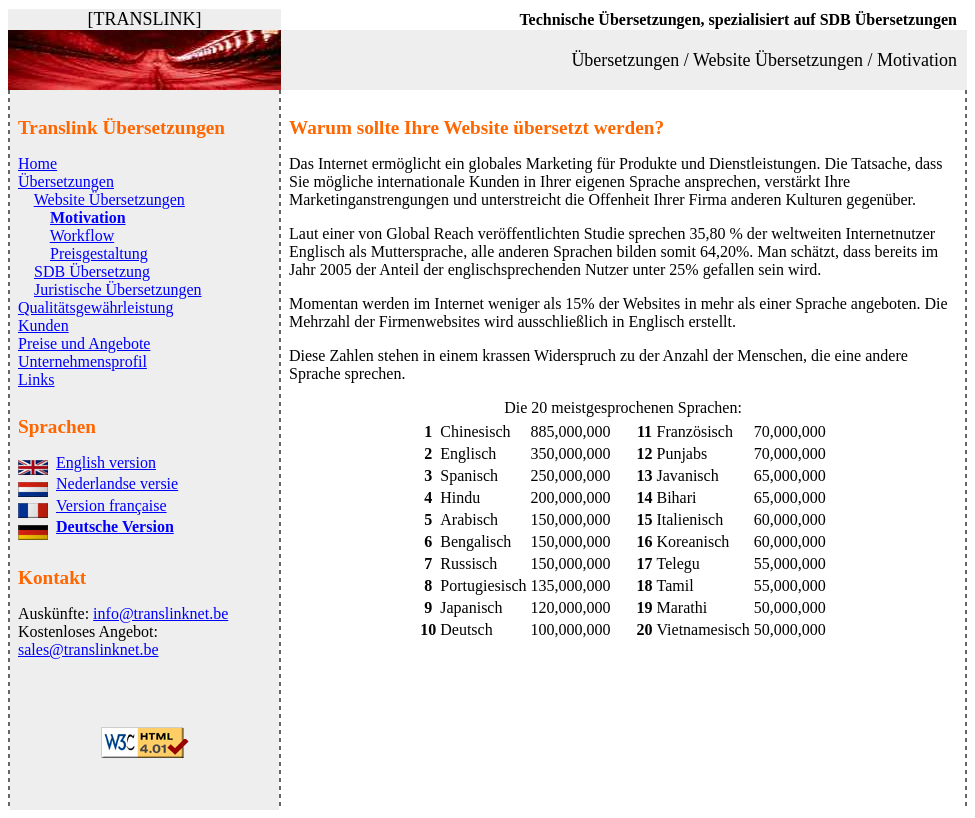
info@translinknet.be (160, 613)
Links (36, 379)
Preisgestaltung (99, 253)
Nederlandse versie (117, 483)
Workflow (82, 235)
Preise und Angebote (84, 343)
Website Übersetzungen (109, 199)
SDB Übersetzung (92, 271)
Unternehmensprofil (82, 361)
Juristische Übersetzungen (118, 289)
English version (106, 462)
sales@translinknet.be (88, 649)
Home (37, 163)
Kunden (43, 325)
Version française (111, 505)
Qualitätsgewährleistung (96, 307)
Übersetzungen (66, 181)
